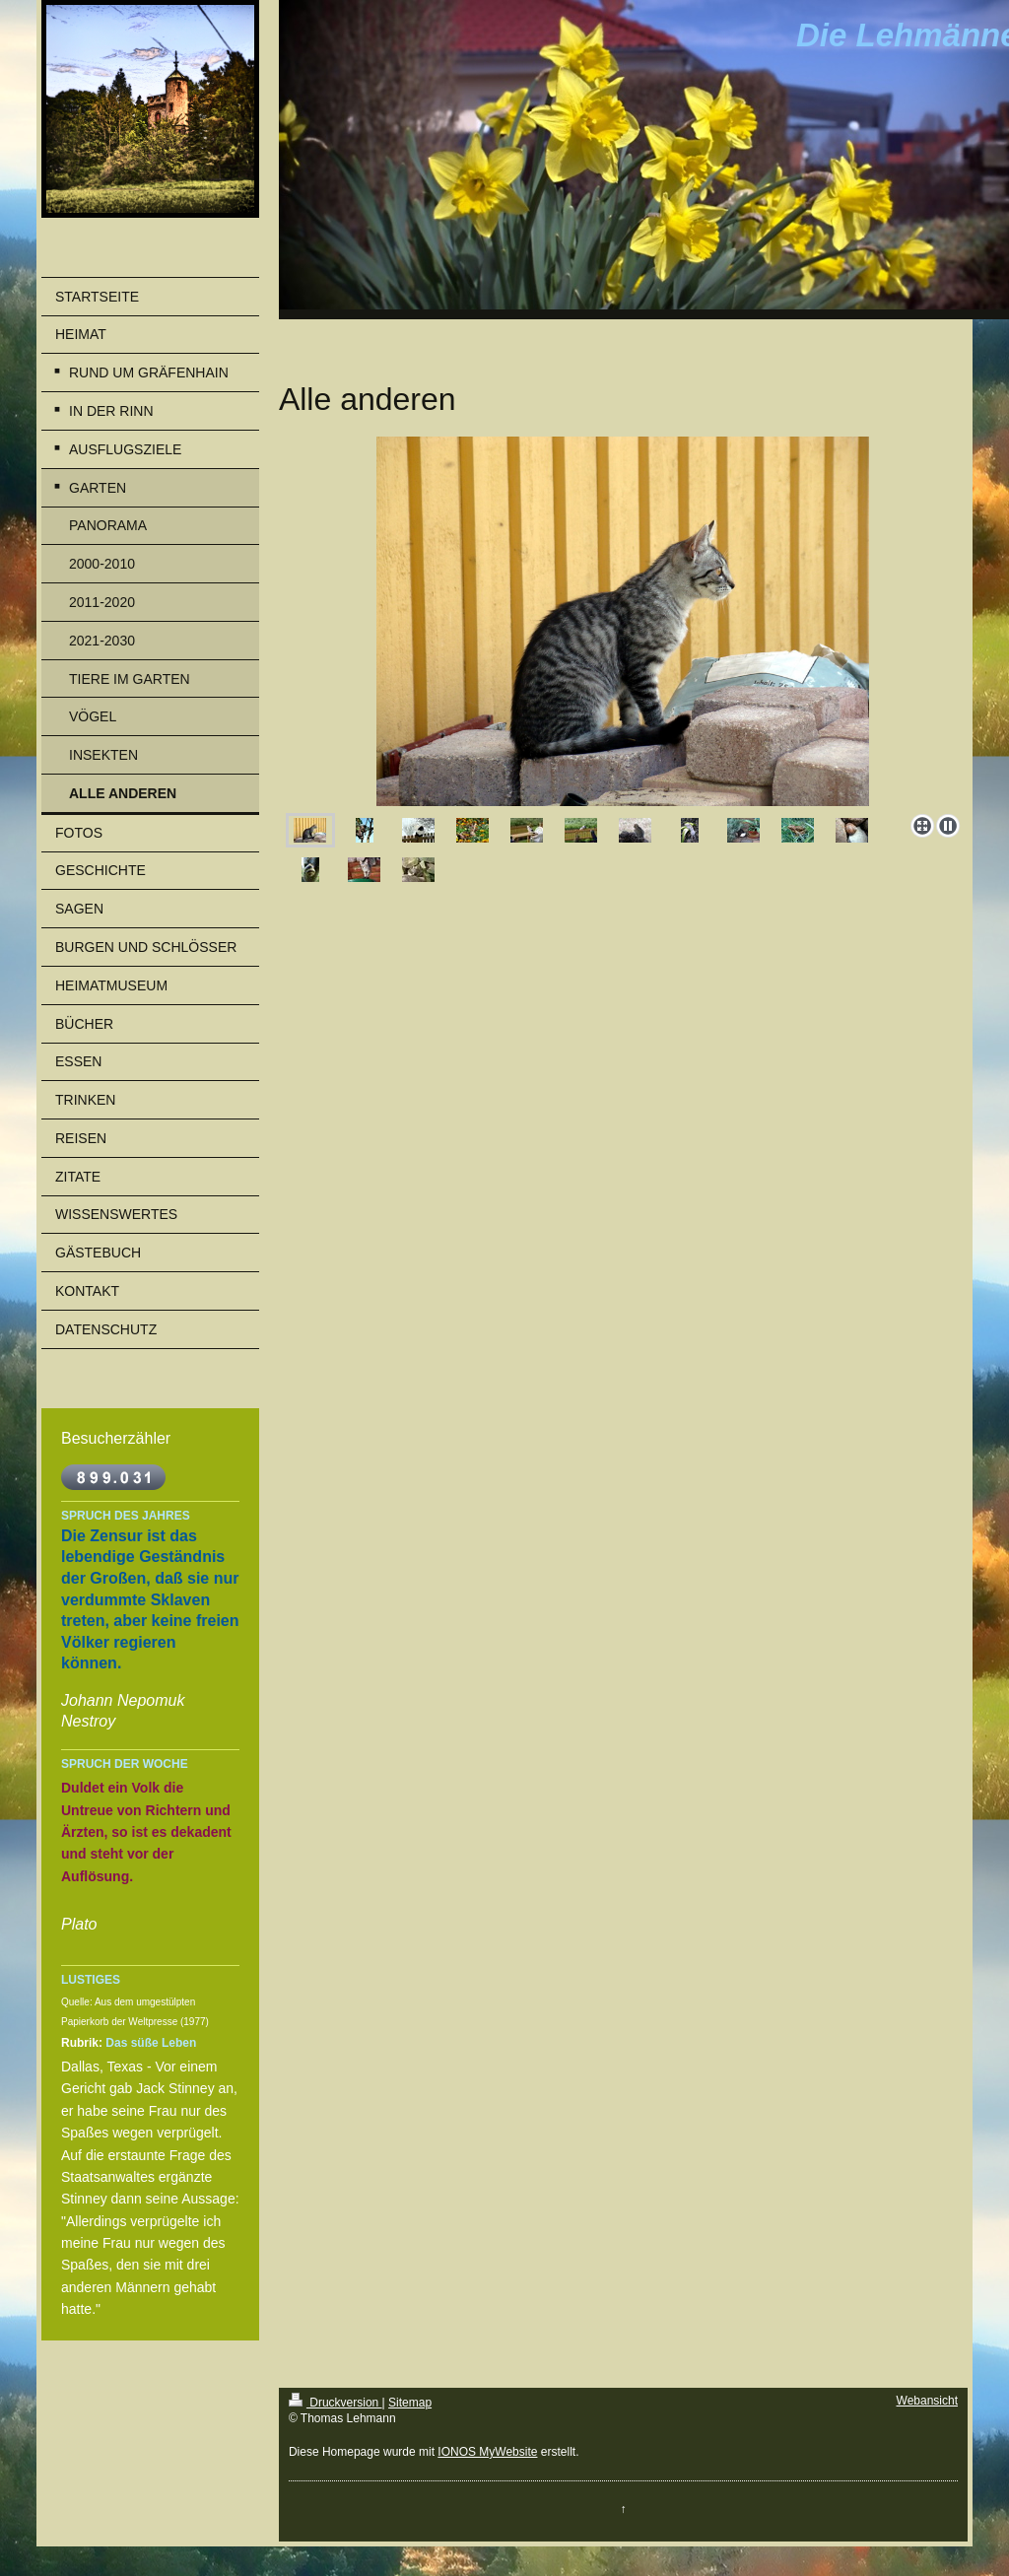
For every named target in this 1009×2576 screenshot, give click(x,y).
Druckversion (335, 2402)
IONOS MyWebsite (487, 2452)
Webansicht (927, 2400)
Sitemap (410, 2402)
